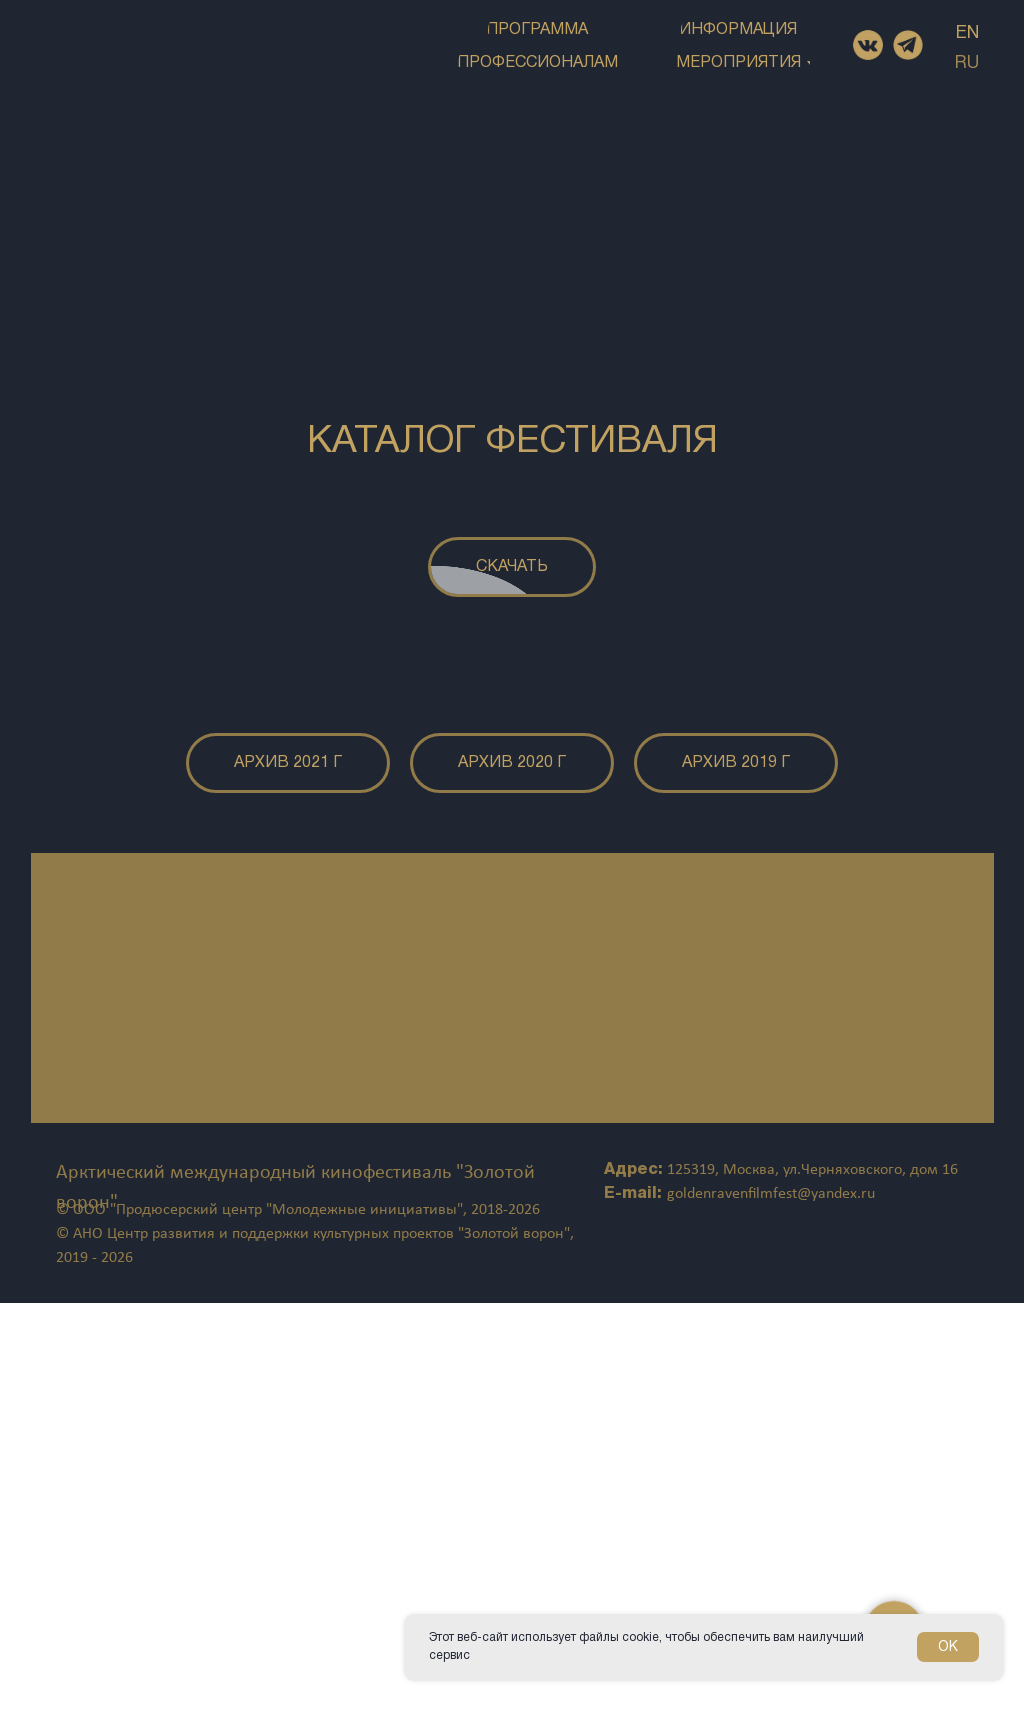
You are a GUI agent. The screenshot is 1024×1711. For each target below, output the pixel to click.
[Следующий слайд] (902, 861)
